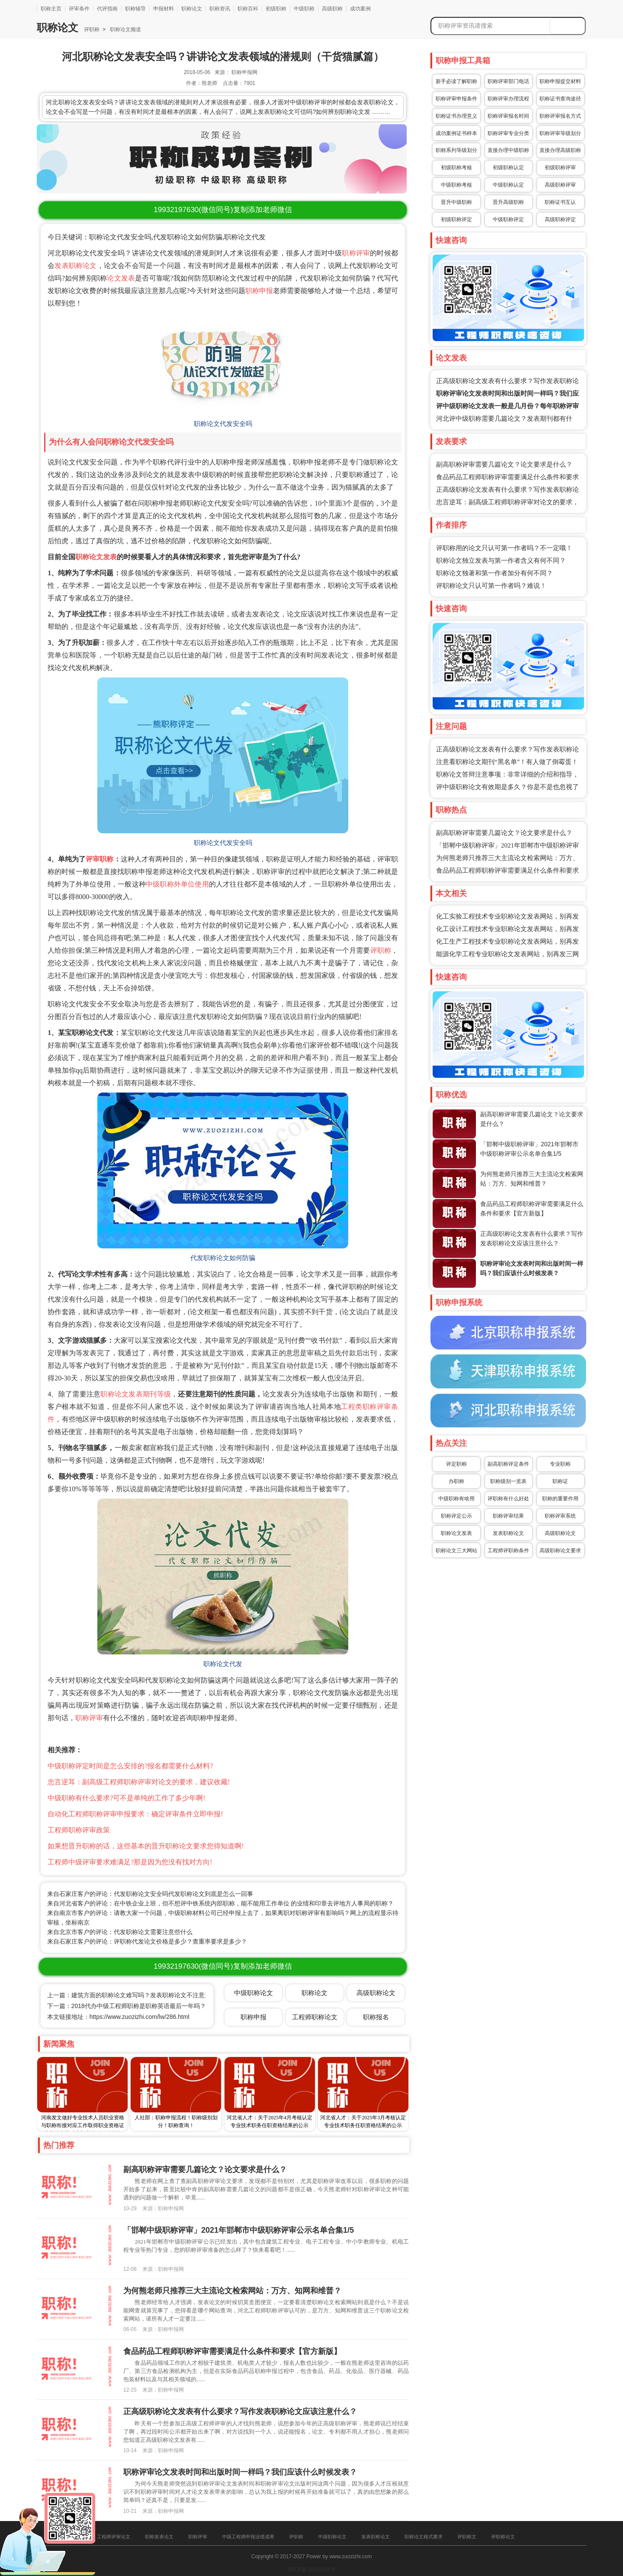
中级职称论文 (253, 1992)
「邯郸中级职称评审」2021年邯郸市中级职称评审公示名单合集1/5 (238, 2230)
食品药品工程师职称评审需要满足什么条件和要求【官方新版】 (232, 2351)
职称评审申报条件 (456, 99)
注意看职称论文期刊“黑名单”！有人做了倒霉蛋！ (507, 761)
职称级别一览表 (508, 1481)
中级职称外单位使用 (177, 884)
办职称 (456, 1481)
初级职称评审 (560, 167)
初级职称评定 (456, 219)
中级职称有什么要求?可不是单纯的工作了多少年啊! (126, 1798)
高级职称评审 (560, 185)
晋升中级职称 (456, 202)
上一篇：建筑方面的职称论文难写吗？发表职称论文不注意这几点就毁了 (144, 1995)
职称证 (560, 1481)
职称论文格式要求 (424, 2536)
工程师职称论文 (314, 2017)
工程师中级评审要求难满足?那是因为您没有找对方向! (130, 1862)
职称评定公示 (456, 1516)
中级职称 (304, 9)
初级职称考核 (456, 167)
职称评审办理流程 (508, 99)
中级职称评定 (508, 219)
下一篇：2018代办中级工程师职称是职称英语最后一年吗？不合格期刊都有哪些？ (157, 2005)
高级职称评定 (560, 219)
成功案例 (360, 9)
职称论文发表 (96, 557)
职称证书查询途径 (560, 99)
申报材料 (163, 9)
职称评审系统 (560, 1516)
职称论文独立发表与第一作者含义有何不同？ (501, 560)
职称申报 (259, 290)
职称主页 (51, 9)
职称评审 (356, 253)
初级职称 (276, 9)
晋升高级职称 (508, 202)
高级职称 (332, 9)
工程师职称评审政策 (79, 1830)
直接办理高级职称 (560, 150)
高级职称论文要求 (560, 1551)
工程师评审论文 (113, 2536)
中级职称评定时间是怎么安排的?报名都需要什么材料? (130, 1766)
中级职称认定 (508, 185)
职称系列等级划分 (456, 150)
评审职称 (99, 859)
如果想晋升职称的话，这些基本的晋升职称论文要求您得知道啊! (146, 1846)
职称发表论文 (159, 2536)
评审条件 (79, 9)
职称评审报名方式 (560, 116)
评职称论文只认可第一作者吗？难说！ (491, 585)
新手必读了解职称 (456, 81)
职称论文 (191, 9)
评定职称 (456, 1464)
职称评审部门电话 (508, 81)
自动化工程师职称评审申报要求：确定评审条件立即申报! (135, 1814)
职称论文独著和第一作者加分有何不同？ (494, 573)
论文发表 (121, 278)
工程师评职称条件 (508, 1551)
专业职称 (560, 1464)
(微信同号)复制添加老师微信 (223, 210)
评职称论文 (503, 2536)
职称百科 (248, 9)
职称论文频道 (125, 29)
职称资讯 (219, 9)
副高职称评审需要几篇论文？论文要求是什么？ (504, 464)
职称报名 (376, 2017)
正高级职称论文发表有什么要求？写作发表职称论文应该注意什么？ (240, 2411)
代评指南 (107, 9)
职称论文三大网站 (456, 1551)
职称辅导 (135, 9)
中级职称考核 (456, 185)
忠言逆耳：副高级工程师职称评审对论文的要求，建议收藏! (139, 1782)
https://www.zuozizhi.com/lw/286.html (139, 2016)
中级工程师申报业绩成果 (248, 2536)
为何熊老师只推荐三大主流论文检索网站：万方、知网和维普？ (232, 2290)
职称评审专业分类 (508, 133)
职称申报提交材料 (560, 81)
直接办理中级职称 (508, 150)
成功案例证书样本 (456, 133)
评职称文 (466, 2536)
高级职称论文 (560, 1533)
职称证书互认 (560, 202)
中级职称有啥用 (456, 1499)
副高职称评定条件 (508, 1464)
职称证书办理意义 (456, 116)
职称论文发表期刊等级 (135, 1394)
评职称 (92, 29)
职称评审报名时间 (508, 116)
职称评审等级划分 (560, 133)
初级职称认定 (508, 167)
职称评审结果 (508, 1516)
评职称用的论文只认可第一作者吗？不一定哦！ (504, 548)
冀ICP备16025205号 (311, 2569)
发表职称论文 (75, 265)
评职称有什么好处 (508, 1499)
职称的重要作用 (560, 1499)
